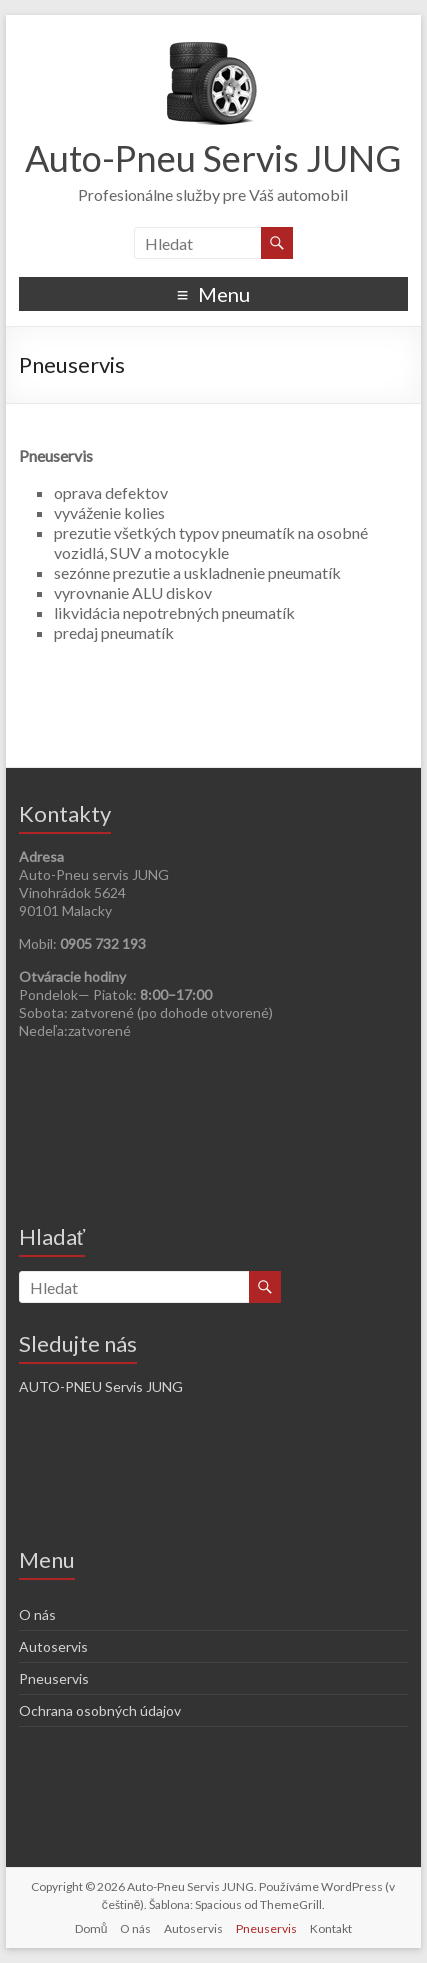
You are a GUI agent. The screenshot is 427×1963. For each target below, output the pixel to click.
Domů (91, 1928)
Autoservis (53, 1646)
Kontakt (331, 1928)
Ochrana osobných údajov (100, 1710)
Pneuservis (54, 1678)
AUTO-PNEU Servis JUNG (101, 1386)
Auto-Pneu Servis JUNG (213, 158)
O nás (37, 1614)
